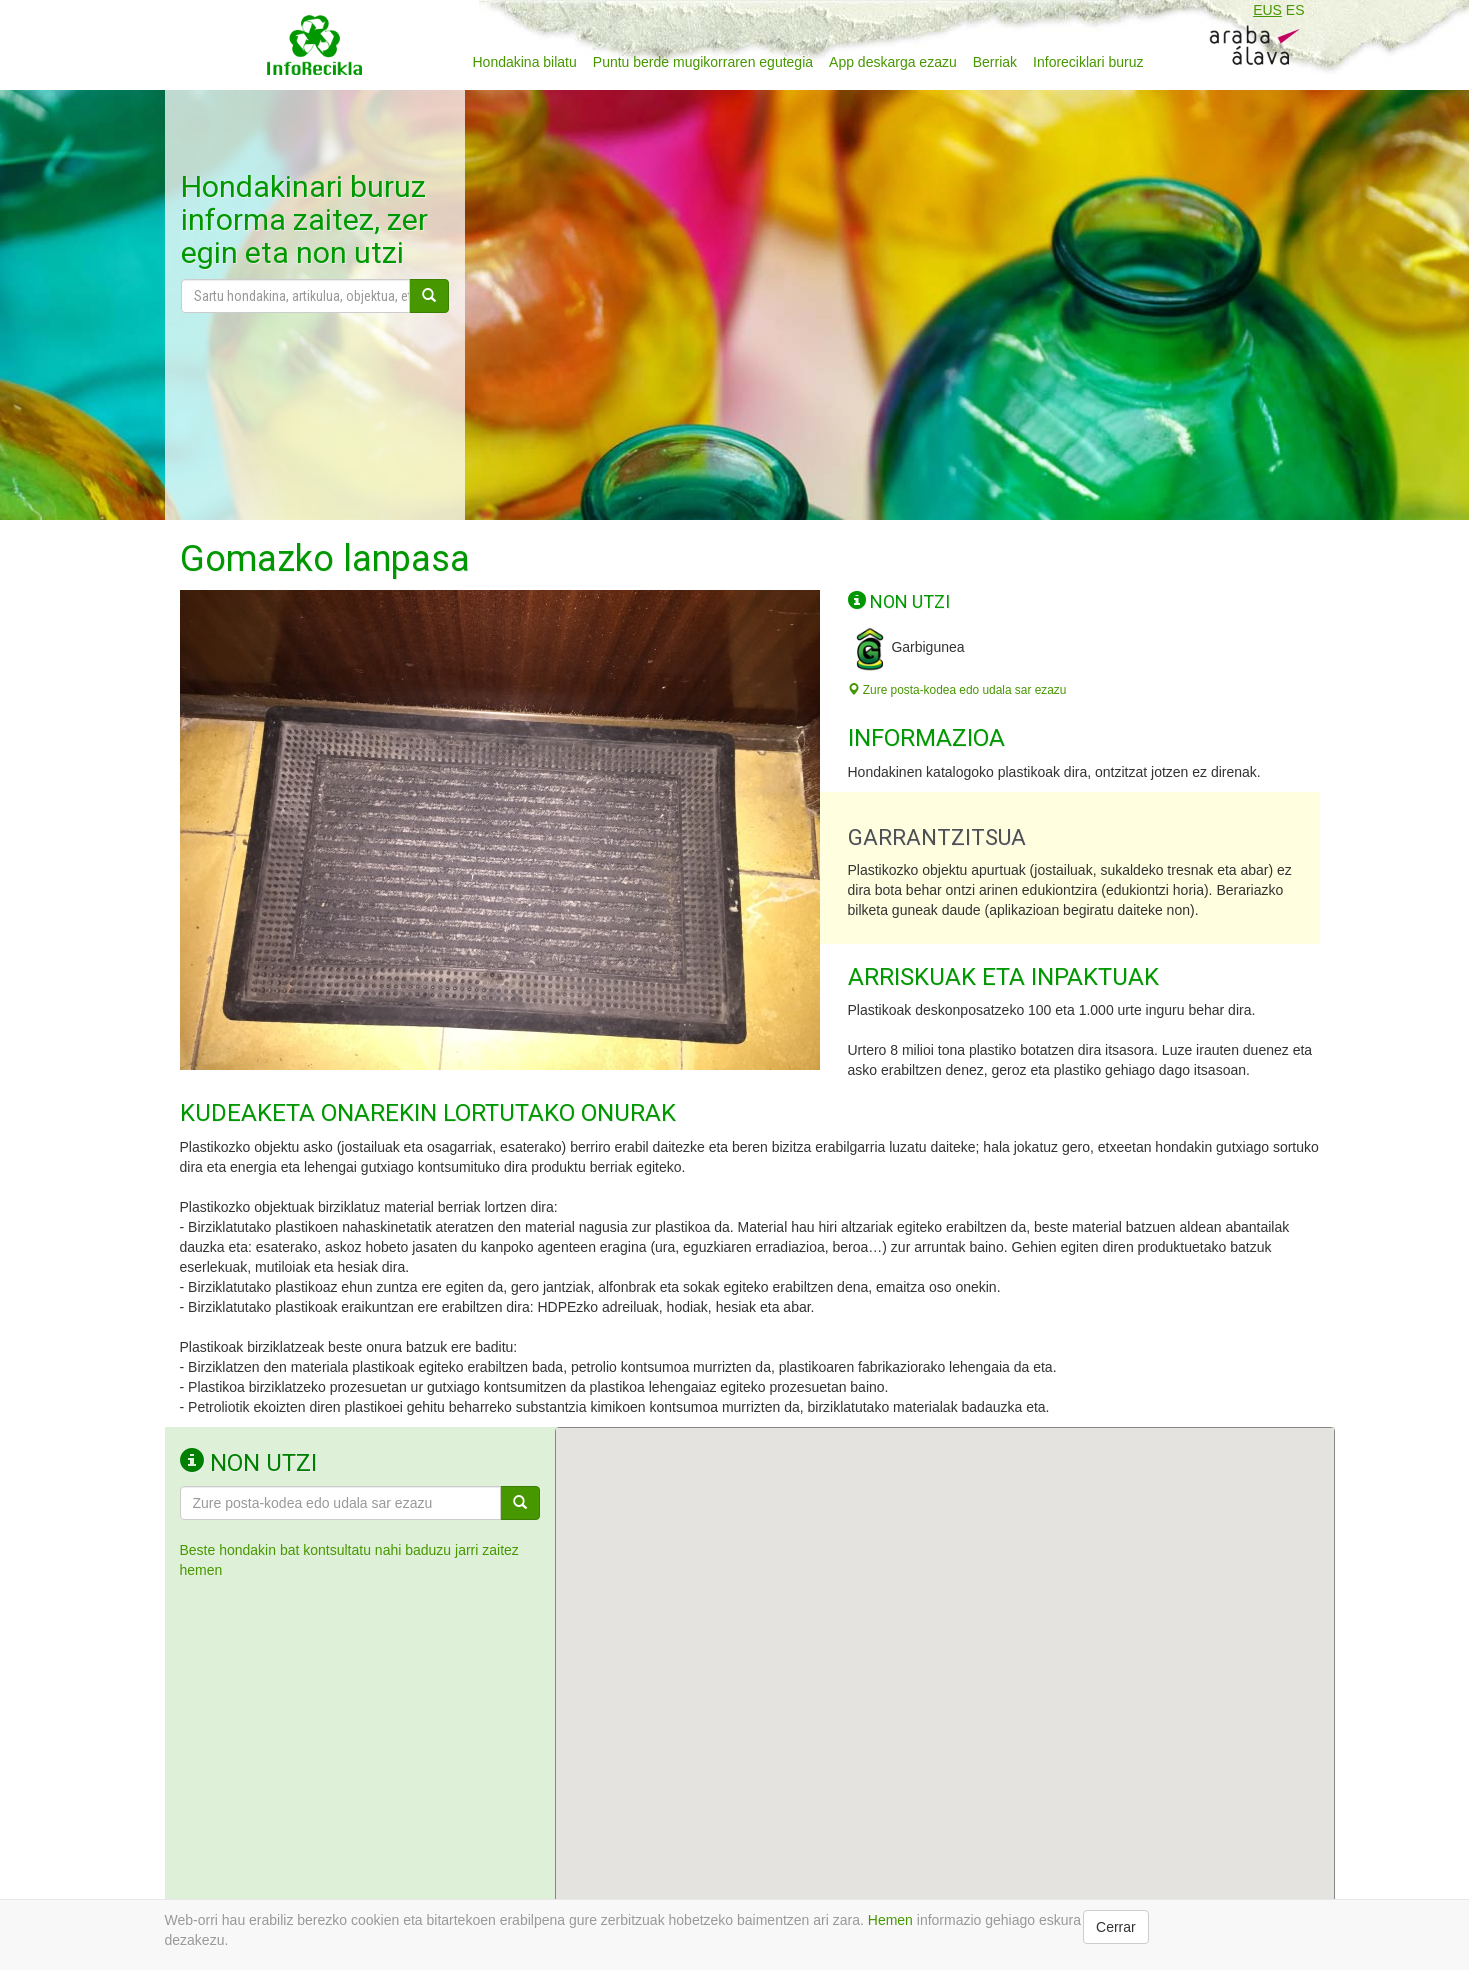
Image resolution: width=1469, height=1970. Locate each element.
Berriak (995, 62)
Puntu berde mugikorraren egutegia (703, 62)
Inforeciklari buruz (1088, 62)
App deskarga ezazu (893, 62)
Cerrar (1116, 1927)
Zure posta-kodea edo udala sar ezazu (957, 690)
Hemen (890, 1920)
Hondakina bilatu (525, 62)
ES (1295, 10)
